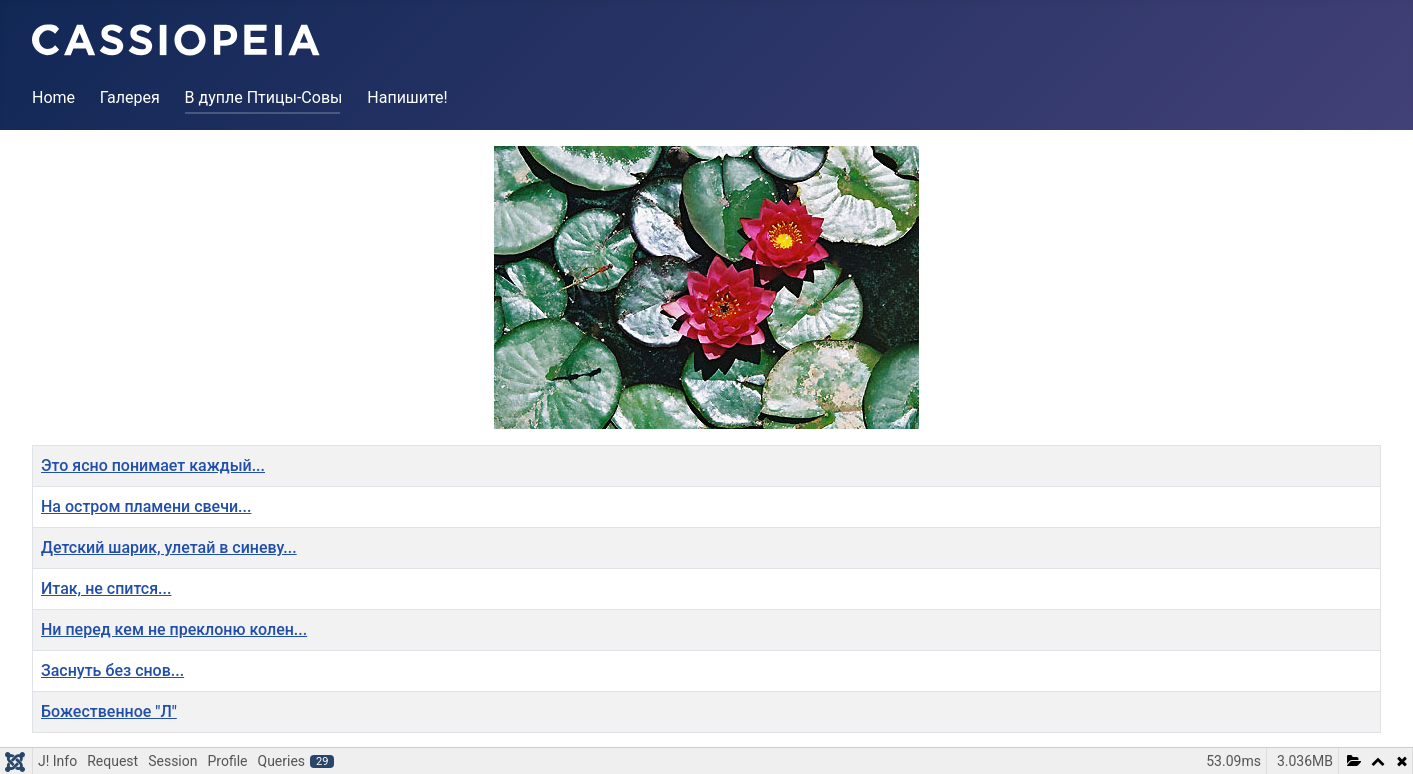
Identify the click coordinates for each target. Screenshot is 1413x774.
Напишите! (407, 97)
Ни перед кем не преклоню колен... (174, 629)
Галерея (130, 97)
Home (53, 97)
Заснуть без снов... (112, 670)
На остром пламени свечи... (146, 506)
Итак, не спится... (106, 588)
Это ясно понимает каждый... (153, 465)
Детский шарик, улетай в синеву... (169, 547)
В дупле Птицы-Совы (264, 97)
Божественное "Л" (109, 711)
